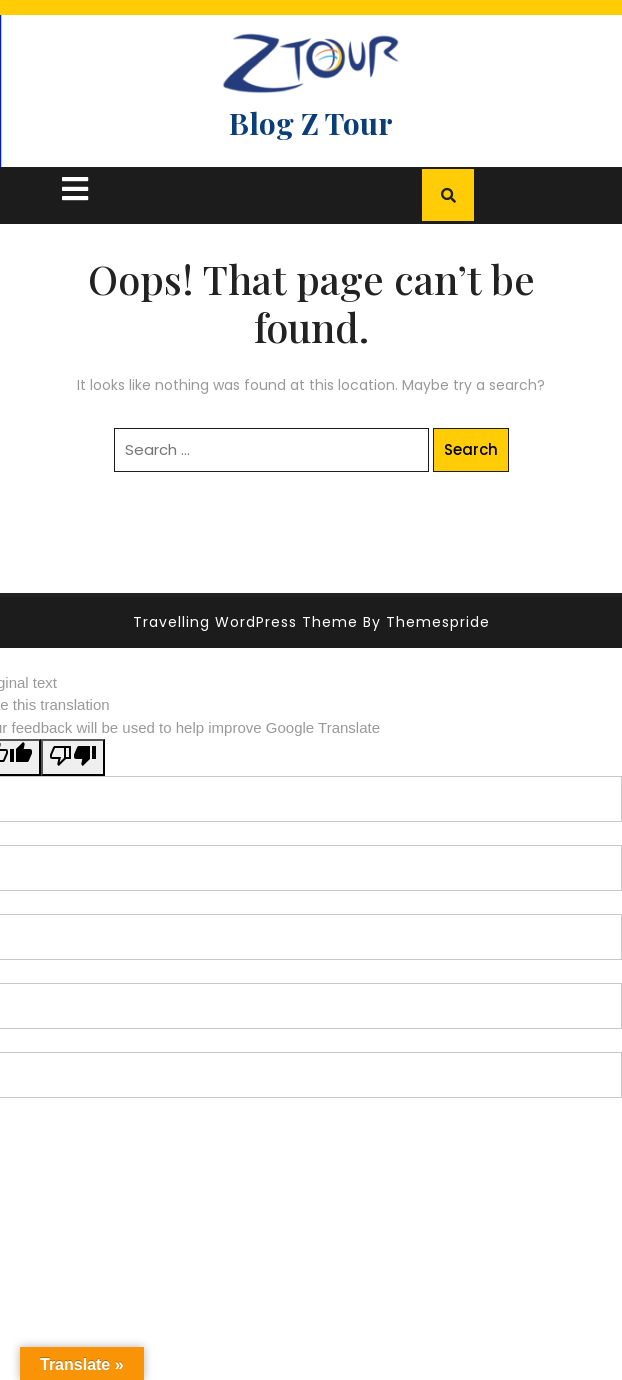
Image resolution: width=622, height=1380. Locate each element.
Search (471, 449)
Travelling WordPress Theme (245, 622)
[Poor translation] (73, 757)
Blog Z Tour (311, 123)
